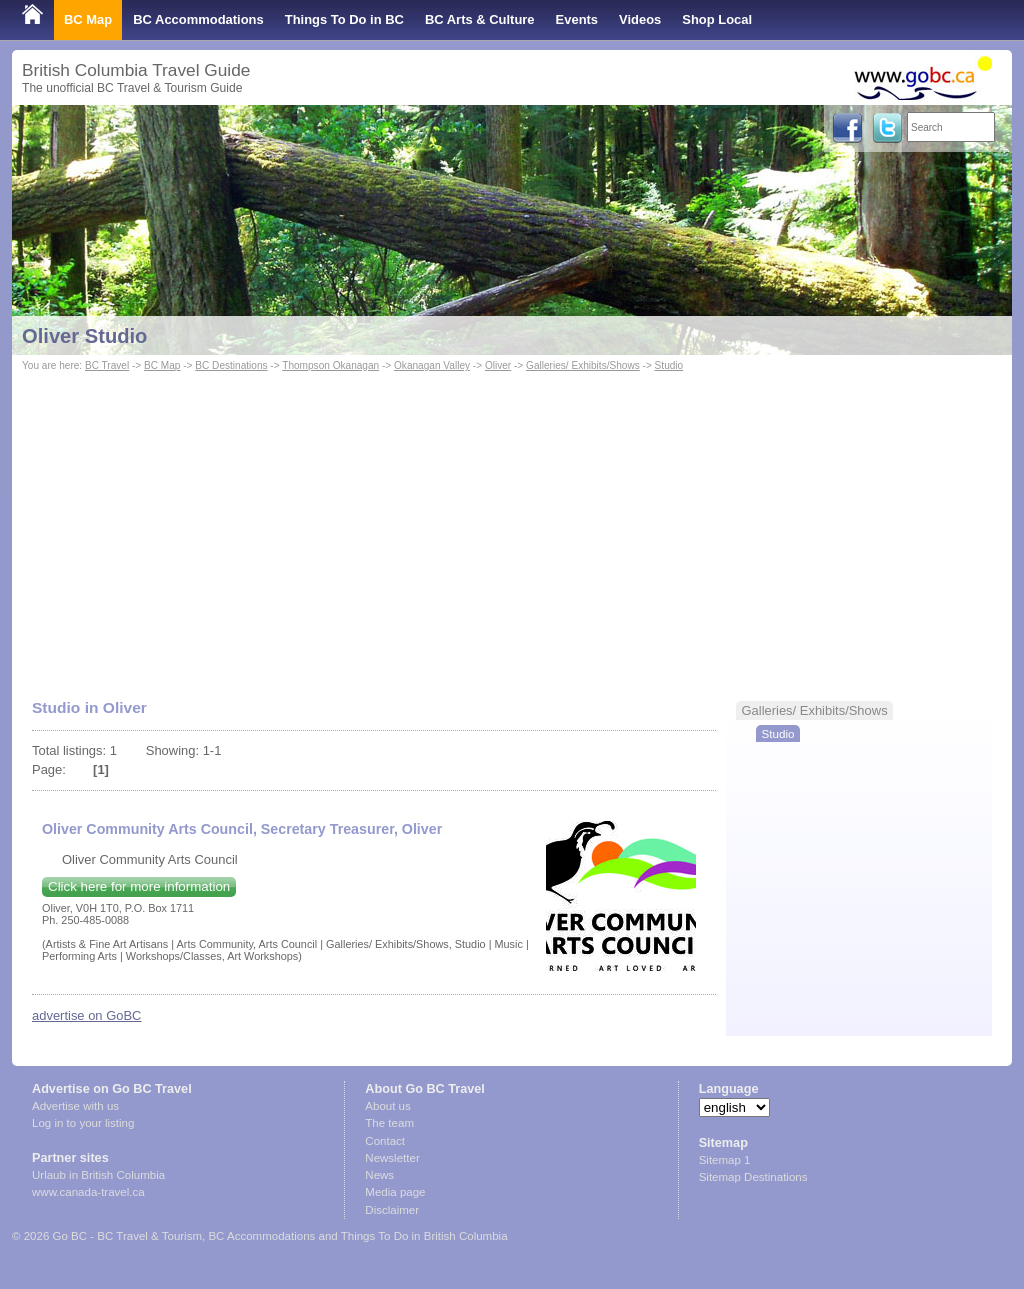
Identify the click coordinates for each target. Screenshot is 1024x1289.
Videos (640, 19)
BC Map (88, 19)
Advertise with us (75, 1106)
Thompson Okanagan (330, 365)
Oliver (498, 365)
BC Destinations (231, 365)
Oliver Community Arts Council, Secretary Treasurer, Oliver (242, 829)
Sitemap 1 (725, 1160)
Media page (395, 1192)
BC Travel (107, 365)
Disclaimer (392, 1210)
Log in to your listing (83, 1123)
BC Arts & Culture (480, 19)
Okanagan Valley (432, 365)
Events (577, 19)
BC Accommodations (198, 19)
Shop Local (717, 19)
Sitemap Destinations (753, 1177)
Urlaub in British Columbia (98, 1175)
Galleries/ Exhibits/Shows (583, 365)
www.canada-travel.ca (88, 1192)
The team (389, 1123)
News (379, 1175)
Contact (385, 1141)
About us (387, 1106)
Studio (669, 365)
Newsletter (392, 1158)
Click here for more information (139, 886)
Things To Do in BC (344, 19)
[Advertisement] (512, 526)
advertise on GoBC (86, 1015)
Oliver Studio (84, 336)
